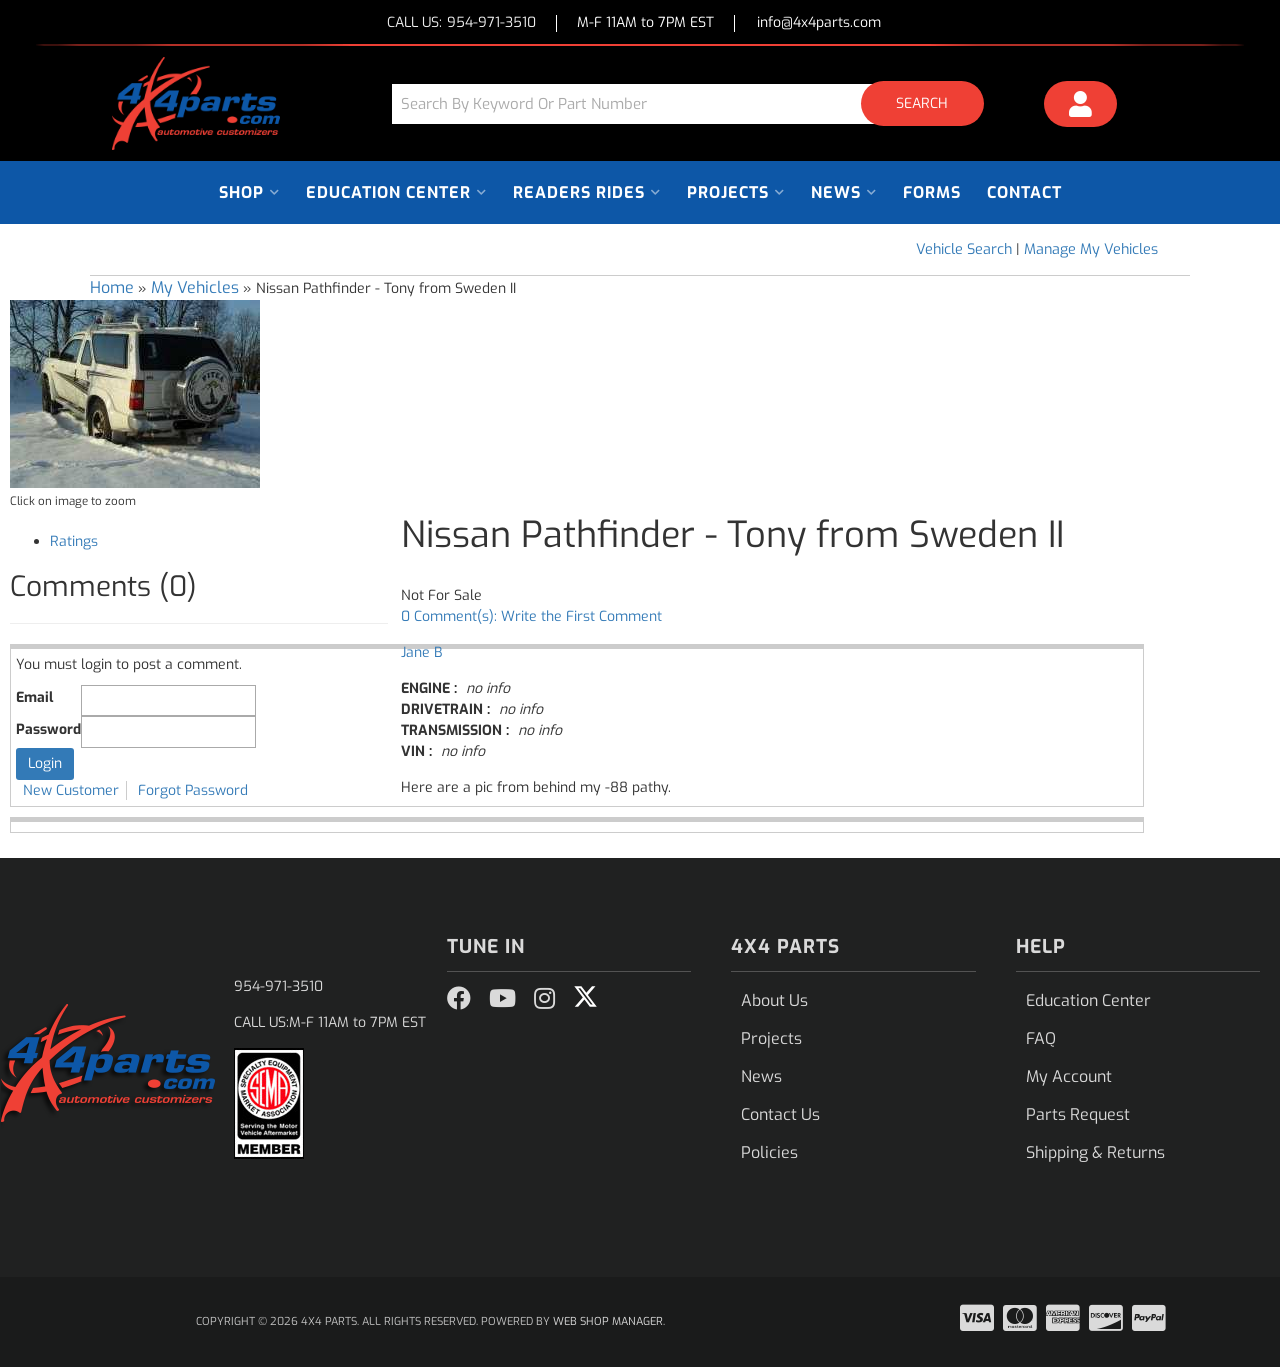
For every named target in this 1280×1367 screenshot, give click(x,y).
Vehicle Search (964, 249)
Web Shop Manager (608, 1321)
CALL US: (461, 23)
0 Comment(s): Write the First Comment (531, 616)
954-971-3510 (278, 986)
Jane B (421, 652)
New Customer (71, 790)
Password (48, 729)
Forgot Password (193, 790)
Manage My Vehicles (1091, 249)
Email (34, 697)
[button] (695, 103)
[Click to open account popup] (1081, 107)
